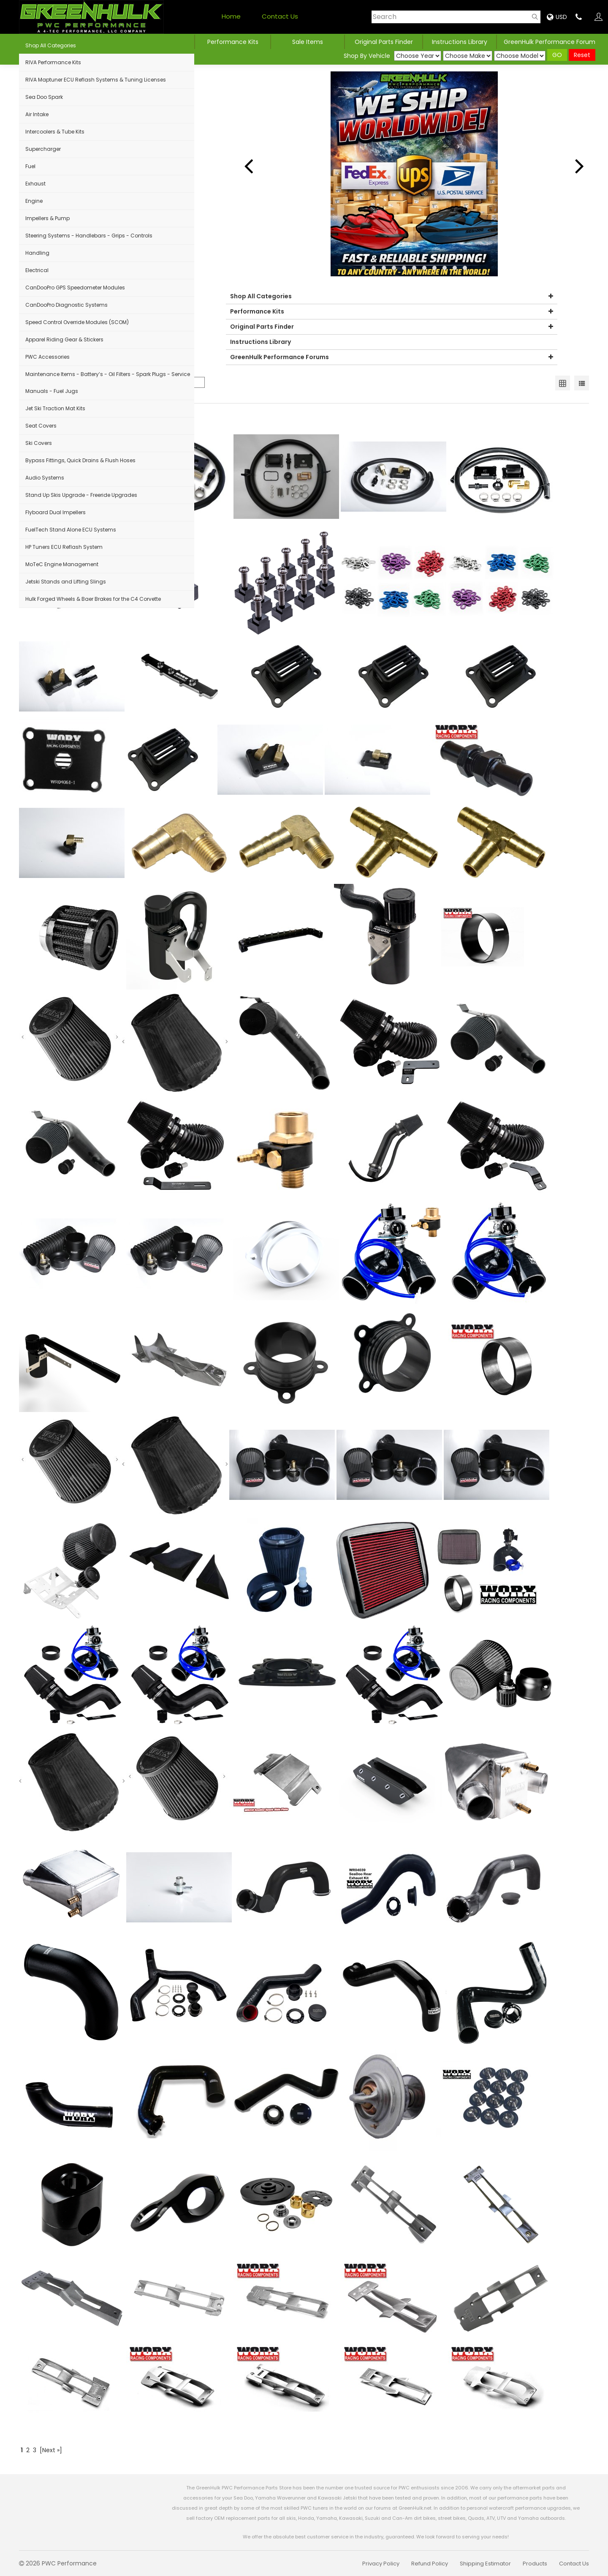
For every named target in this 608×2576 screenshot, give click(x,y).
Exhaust (35, 183)
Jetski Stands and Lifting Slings (65, 581)
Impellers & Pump (47, 218)
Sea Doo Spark (44, 97)
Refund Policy (429, 2564)
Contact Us (280, 16)
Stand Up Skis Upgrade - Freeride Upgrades (81, 495)
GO (557, 55)
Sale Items (307, 42)
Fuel (30, 166)
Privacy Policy (380, 2564)
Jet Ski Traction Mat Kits (55, 408)
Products (535, 2564)
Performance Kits (232, 42)
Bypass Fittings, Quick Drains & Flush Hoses (80, 460)
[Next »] (51, 2450)
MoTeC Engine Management (61, 564)
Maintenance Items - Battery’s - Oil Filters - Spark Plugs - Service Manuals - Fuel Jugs (107, 383)
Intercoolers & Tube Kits (54, 131)
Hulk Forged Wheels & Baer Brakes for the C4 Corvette (93, 598)
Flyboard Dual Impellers (55, 512)
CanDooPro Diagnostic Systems (66, 304)
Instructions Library (459, 42)
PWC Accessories (47, 356)
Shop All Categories (50, 45)
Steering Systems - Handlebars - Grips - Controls (88, 235)
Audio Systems (44, 477)
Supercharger (43, 149)
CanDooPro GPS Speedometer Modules (75, 287)
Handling (37, 252)
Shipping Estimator (485, 2564)
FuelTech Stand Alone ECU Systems (70, 529)
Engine (34, 200)
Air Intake (37, 114)
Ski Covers (38, 443)
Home (231, 16)
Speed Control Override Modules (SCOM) (77, 322)
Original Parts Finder (391, 326)
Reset (582, 55)
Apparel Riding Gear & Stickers (64, 339)
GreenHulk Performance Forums (391, 357)
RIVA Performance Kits (53, 62)
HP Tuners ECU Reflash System (64, 547)
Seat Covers (41, 425)
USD (557, 17)
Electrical (37, 270)
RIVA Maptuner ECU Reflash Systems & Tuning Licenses (95, 79)
